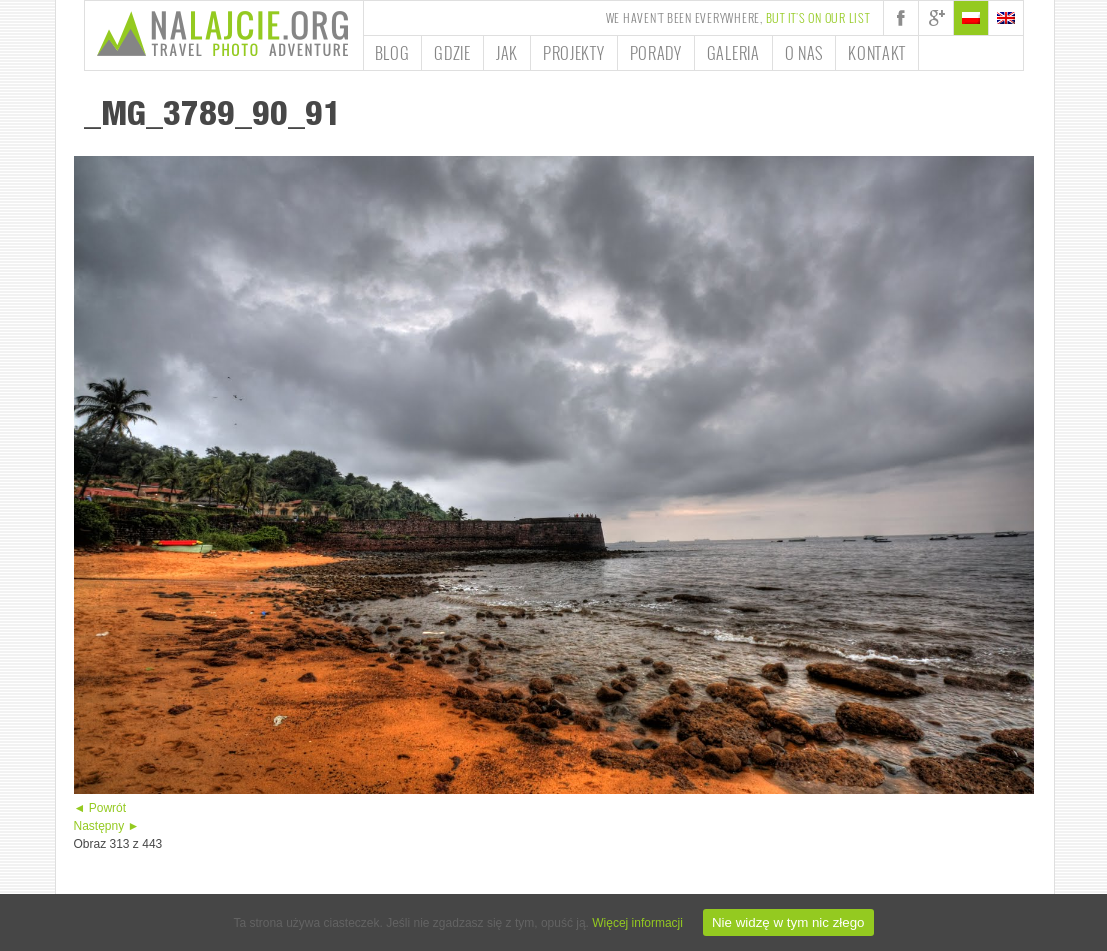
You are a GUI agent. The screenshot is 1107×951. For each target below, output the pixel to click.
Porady (656, 53)
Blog (392, 53)
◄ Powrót (100, 808)
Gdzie (452, 53)
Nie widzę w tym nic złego (788, 922)
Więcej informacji (637, 923)
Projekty (574, 53)
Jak (507, 53)
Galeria (733, 53)
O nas (804, 53)
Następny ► (107, 826)
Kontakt (877, 53)
